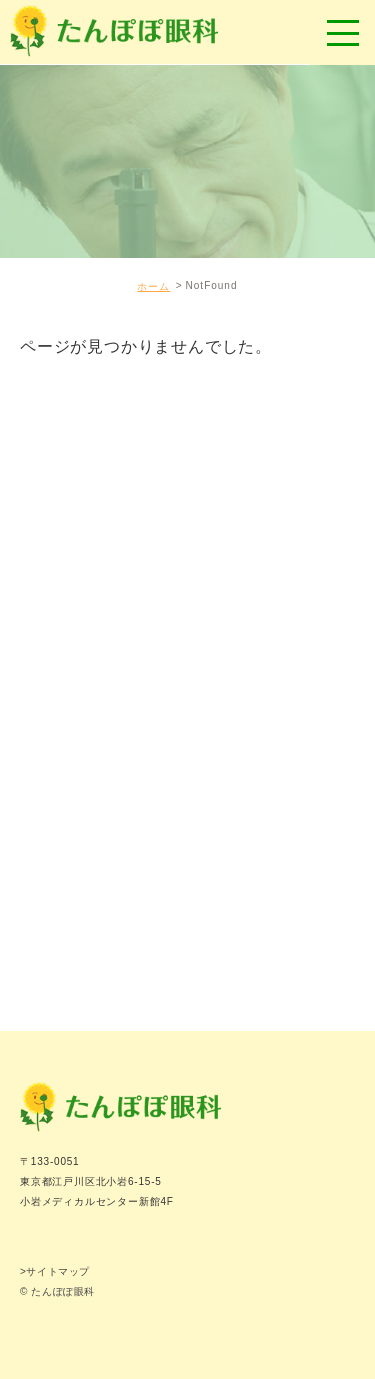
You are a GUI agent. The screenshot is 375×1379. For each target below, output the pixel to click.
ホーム (153, 286)
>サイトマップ (55, 1271)
